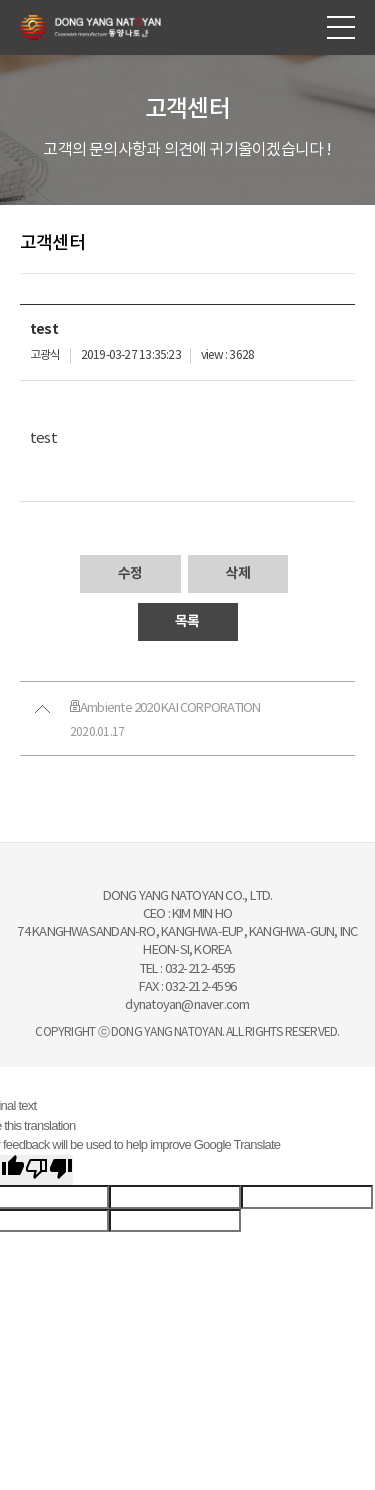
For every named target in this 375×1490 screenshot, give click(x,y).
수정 (130, 573)
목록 (187, 621)
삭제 (238, 573)
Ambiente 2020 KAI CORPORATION (165, 708)
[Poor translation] (49, 1170)
